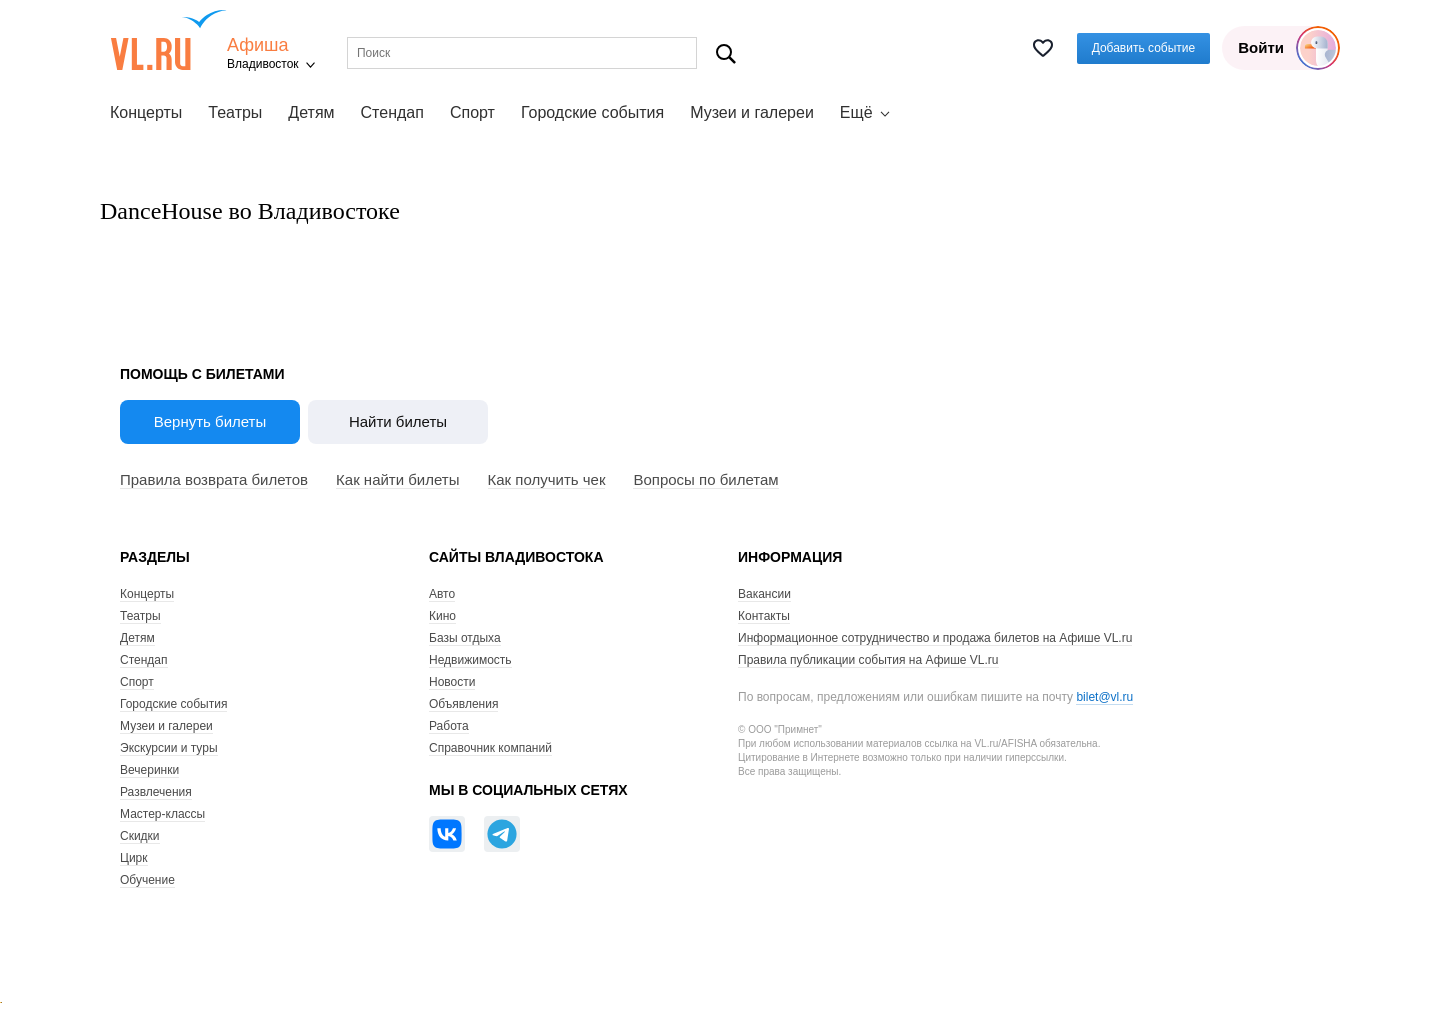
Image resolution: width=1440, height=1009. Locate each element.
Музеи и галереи (752, 112)
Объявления (463, 704)
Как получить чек (547, 479)
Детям (311, 112)
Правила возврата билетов (214, 479)
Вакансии (764, 594)
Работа (449, 726)
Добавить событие (1144, 48)
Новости (452, 682)
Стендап (392, 112)
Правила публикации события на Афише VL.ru (868, 660)
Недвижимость (470, 660)
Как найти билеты (397, 479)
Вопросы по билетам (705, 479)
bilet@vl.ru (1104, 697)
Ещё (856, 112)
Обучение (147, 880)
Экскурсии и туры (169, 748)
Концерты (146, 112)
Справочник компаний (490, 748)
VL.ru (168, 40)
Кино (442, 616)
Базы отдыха (465, 638)
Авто (442, 594)
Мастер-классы (162, 814)
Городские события (592, 112)
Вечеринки (149, 770)
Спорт (472, 112)
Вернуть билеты (210, 421)
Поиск (726, 53)
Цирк (134, 858)
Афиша (258, 45)
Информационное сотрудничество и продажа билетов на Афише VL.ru (935, 638)
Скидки (140, 836)
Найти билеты (398, 421)
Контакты (764, 616)
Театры (235, 112)
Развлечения (156, 792)
